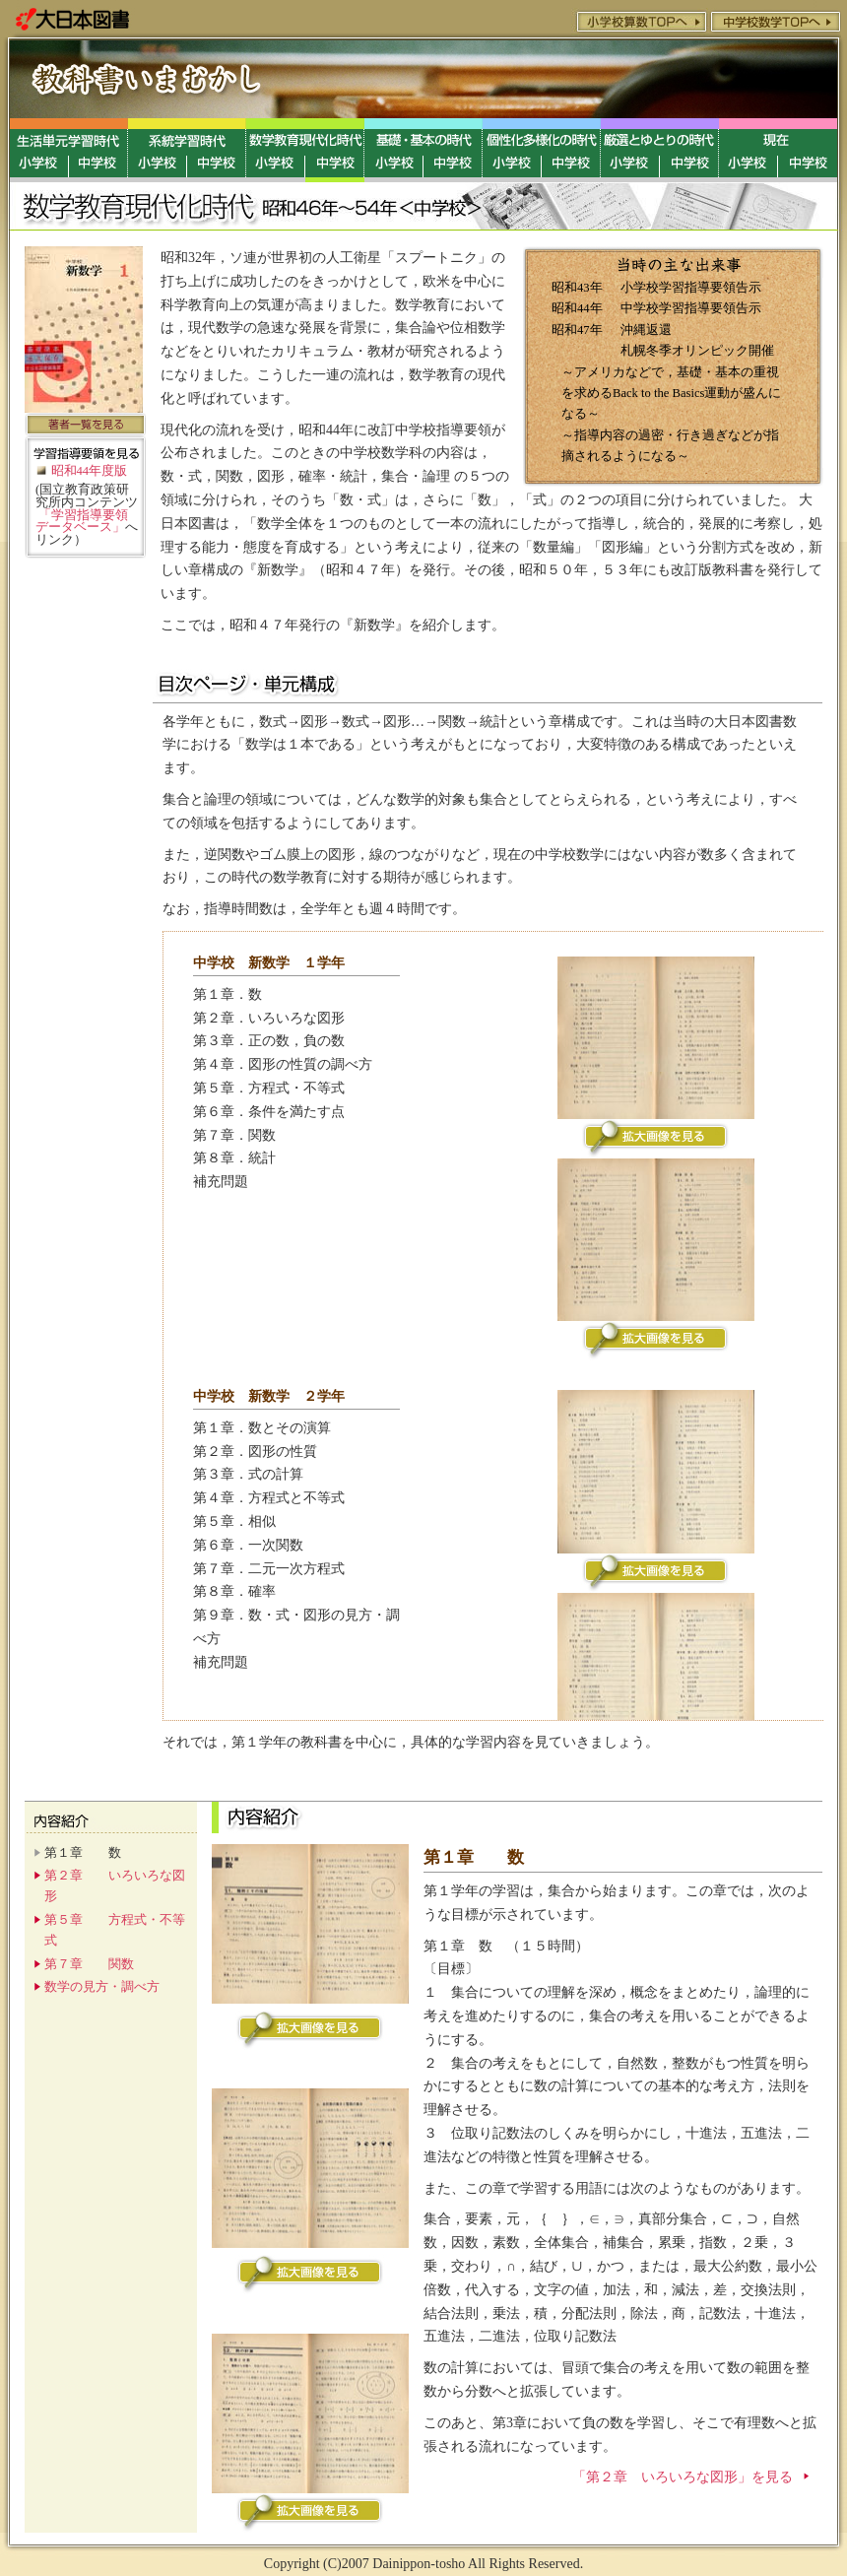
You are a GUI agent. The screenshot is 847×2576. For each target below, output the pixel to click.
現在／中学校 (807, 150)
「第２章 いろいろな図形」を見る (682, 2477)
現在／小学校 (748, 150)
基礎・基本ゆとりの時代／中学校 (453, 150)
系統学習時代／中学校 (216, 150)
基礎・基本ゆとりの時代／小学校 (394, 150)
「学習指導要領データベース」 (81, 521)
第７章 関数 (89, 1964)
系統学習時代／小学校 (157, 150)
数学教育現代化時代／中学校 (334, 150)
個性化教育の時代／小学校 (512, 150)
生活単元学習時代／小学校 (39, 150)
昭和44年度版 (89, 471)
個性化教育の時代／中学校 (571, 150)
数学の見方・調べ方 (102, 1987)
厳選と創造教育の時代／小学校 (630, 150)
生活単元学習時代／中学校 (98, 150)
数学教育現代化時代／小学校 (275, 150)
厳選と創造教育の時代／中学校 (689, 150)
